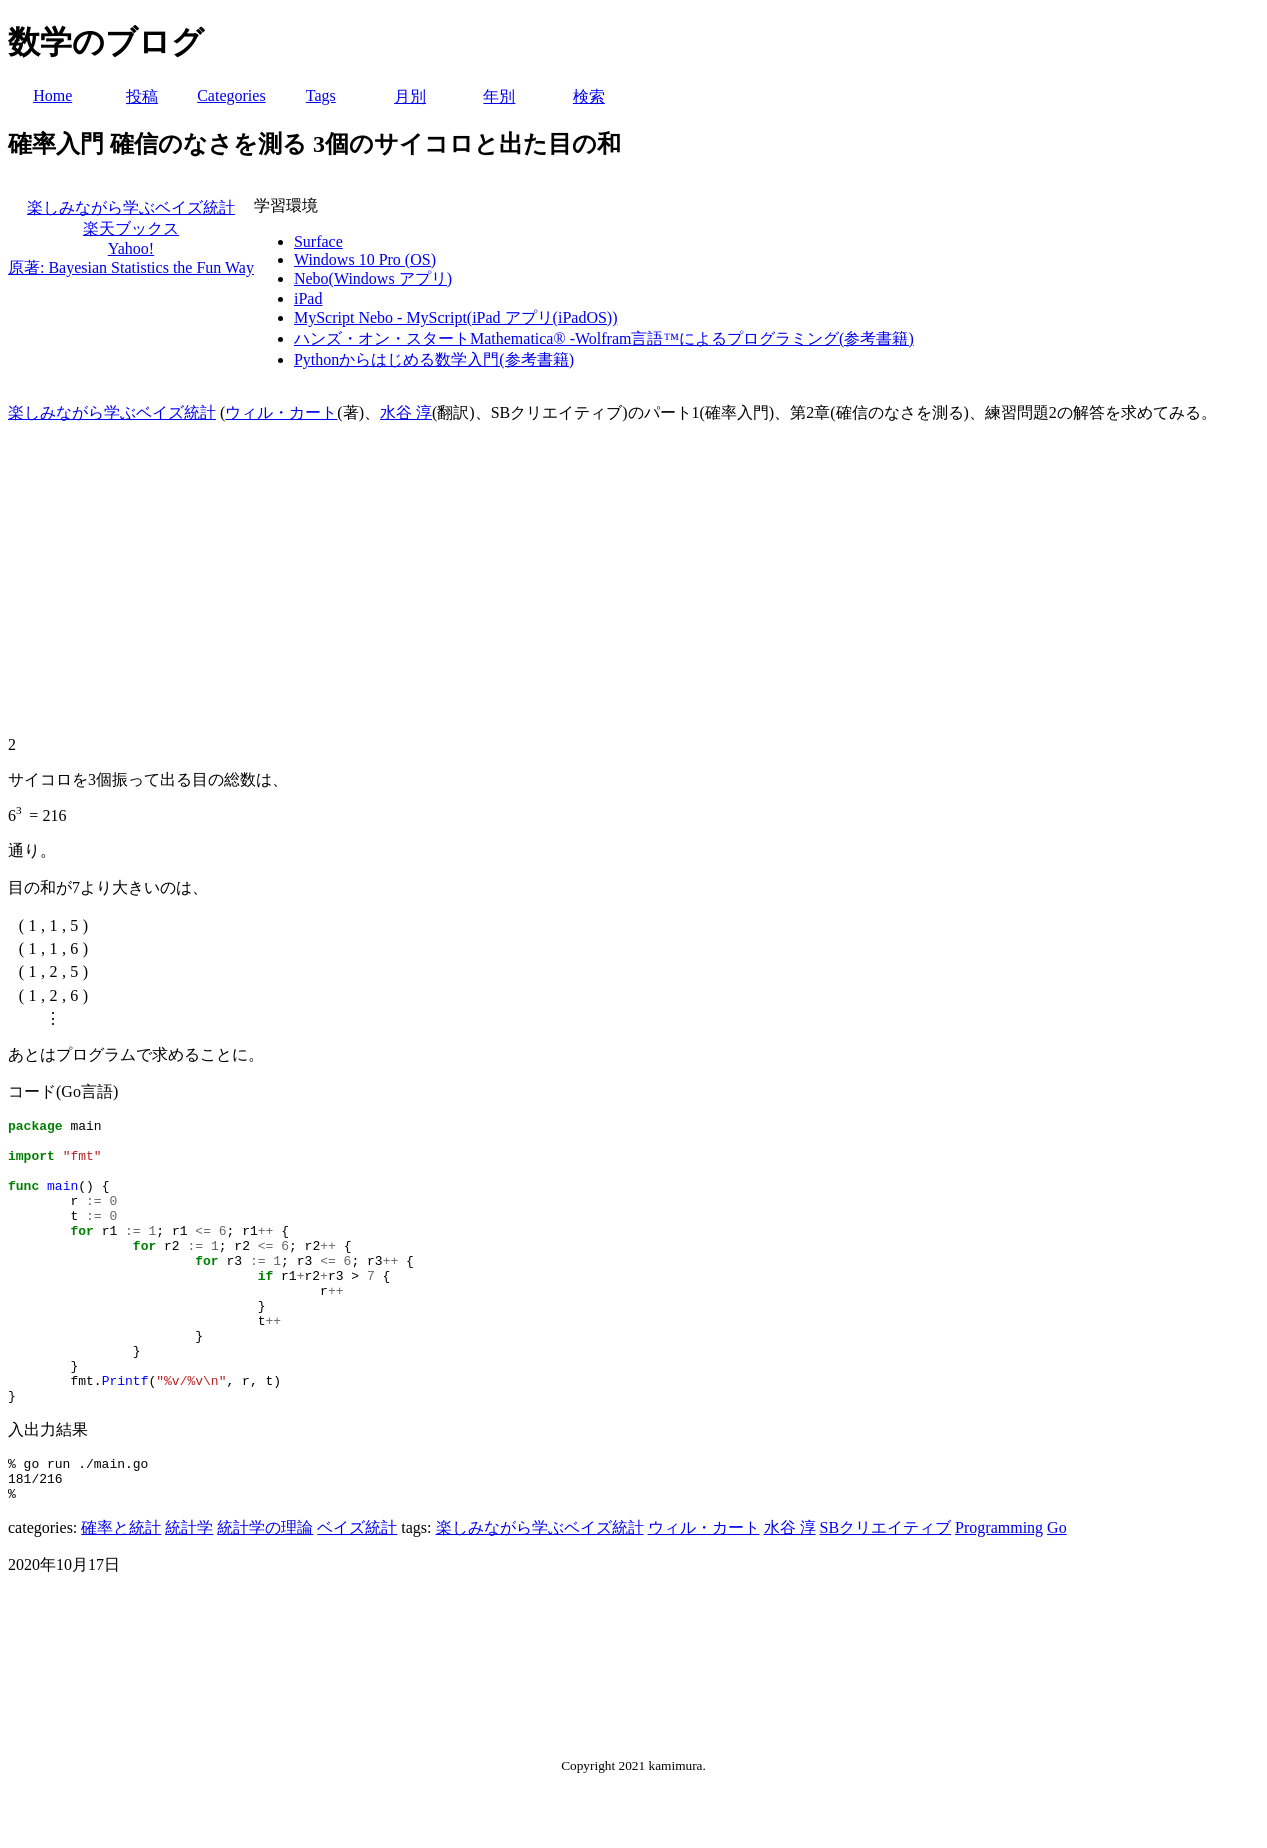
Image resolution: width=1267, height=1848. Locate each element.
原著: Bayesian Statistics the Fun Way (131, 267)
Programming (999, 1593)
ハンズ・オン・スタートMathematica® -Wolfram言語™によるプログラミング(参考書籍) (604, 338)
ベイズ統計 (357, 1593)
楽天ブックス (131, 228)
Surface (318, 241)
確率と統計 (121, 1593)
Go (1057, 1593)
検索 (589, 96)
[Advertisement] (634, 580)
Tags (321, 95)
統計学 (189, 1593)
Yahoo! (131, 248)
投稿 (142, 96)
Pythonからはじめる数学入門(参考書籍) (434, 359)
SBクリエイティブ (886, 1593)
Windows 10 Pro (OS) (365, 259)
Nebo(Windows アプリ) (373, 278)
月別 (410, 96)
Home (52, 95)
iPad (308, 298)
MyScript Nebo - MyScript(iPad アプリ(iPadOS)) (456, 317)
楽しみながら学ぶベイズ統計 (131, 207)
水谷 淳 (406, 412)
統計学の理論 (265, 1593)
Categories (231, 95)
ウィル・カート (281, 412)
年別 (499, 96)
